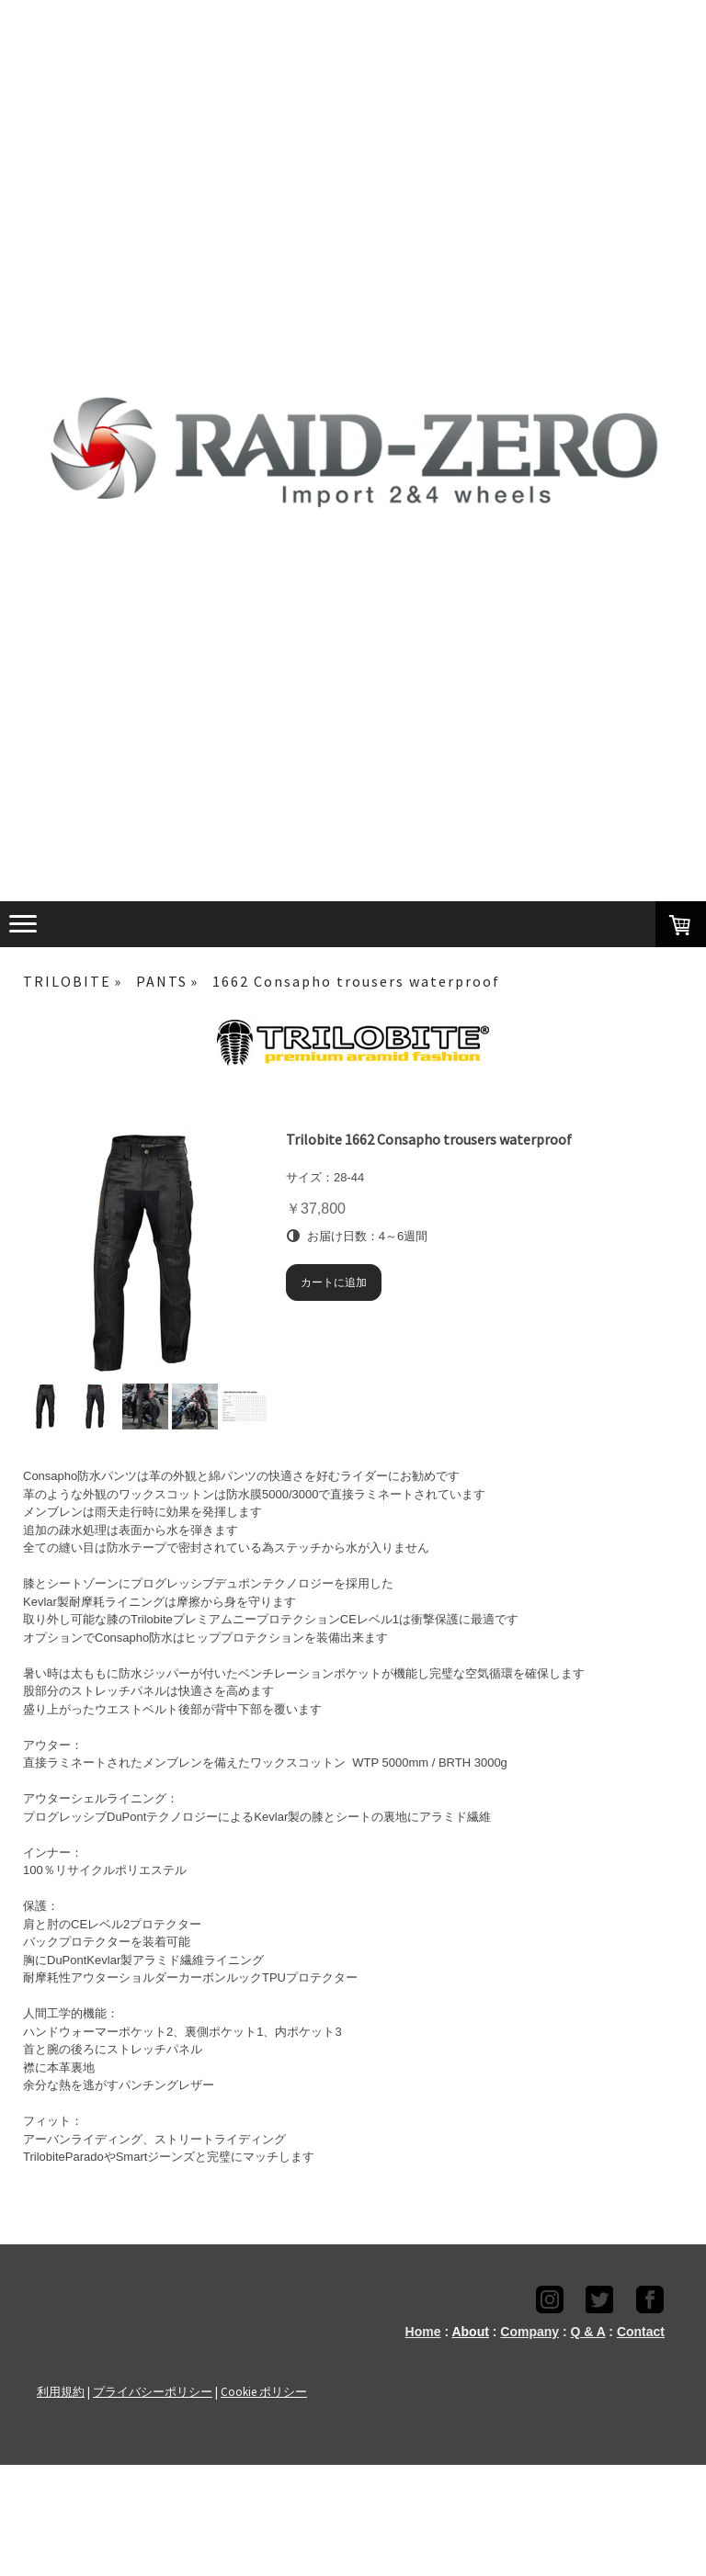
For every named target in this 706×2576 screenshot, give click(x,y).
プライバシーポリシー (152, 2391)
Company (529, 2331)
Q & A (588, 2331)
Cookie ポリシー (264, 2391)
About (469, 2331)
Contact (641, 2331)
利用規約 (61, 2391)
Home (423, 2331)
